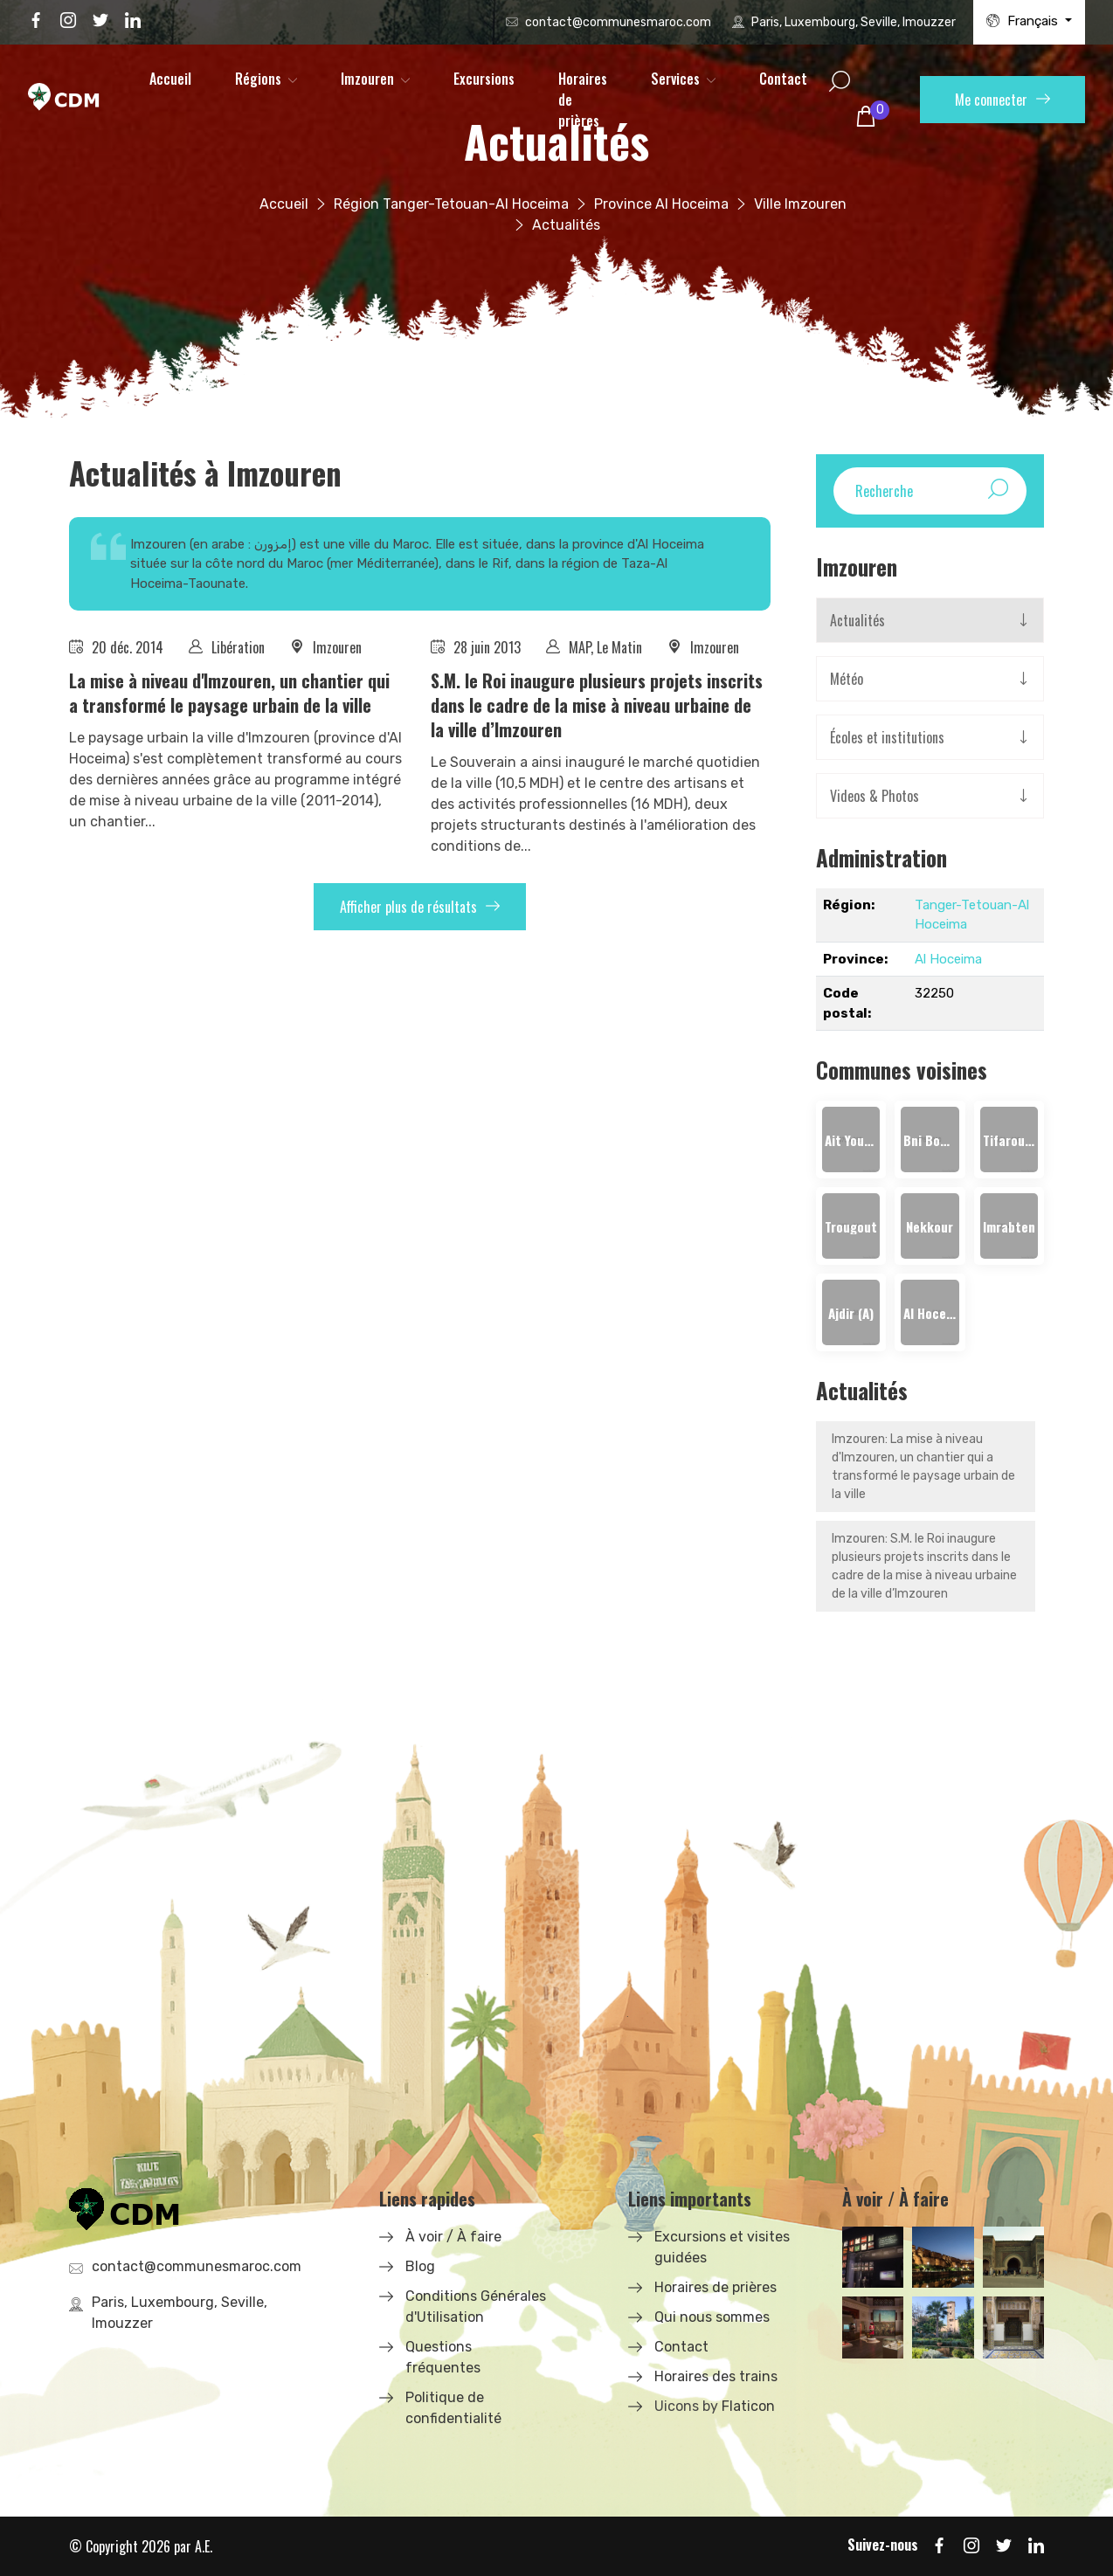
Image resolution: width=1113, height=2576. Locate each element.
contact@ (618, 22)
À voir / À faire (453, 2236)
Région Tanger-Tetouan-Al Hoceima (451, 204)
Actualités (857, 620)
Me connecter (1002, 99)
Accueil (170, 78)
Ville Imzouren (800, 204)
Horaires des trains (716, 2376)
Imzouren (367, 78)
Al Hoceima (948, 959)
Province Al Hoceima (661, 204)
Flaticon (748, 2406)
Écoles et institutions (887, 737)
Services (675, 78)
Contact (783, 78)
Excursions (484, 78)
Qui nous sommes (712, 2317)
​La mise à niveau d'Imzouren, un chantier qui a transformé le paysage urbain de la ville (229, 692)
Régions (258, 78)
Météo (846, 678)
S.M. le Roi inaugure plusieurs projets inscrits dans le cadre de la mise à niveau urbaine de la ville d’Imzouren (597, 704)
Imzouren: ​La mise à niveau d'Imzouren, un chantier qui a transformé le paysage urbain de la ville (923, 1467)
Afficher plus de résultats (420, 906)
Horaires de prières (582, 99)
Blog (420, 2266)
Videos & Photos (874, 795)
